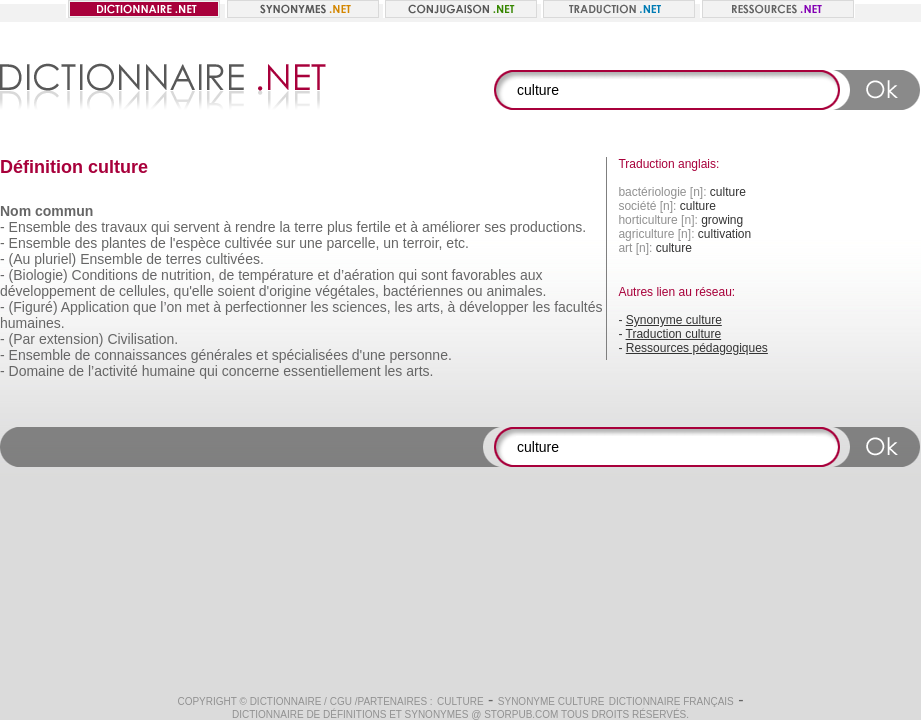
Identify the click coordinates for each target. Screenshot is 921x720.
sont (434, 275)
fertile (374, 227)
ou (475, 291)
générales (222, 355)
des (86, 227)
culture (460, 701)
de (158, 243)
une (310, 243)
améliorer (451, 227)
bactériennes (423, 291)
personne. (421, 355)
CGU (341, 701)
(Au (20, 259)
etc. (457, 243)
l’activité (113, 371)
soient (236, 291)
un (391, 243)
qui (160, 227)
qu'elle (194, 291)
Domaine (37, 371)
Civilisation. (142, 339)
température (275, 275)
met (197, 307)
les (320, 307)
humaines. (32, 323)
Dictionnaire (286, 701)
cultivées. (234, 259)
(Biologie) (38, 275)
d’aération (364, 275)
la (284, 227)
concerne (251, 371)
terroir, (423, 243)
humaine (169, 371)
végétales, (347, 291)
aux (531, 275)
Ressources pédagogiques (697, 348)
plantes (123, 243)
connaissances (140, 355)
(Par (22, 339)
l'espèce (195, 243)
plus (340, 227)
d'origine (285, 291)
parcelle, (352, 243)
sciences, (361, 307)
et (401, 227)
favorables (483, 275)
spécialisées (310, 355)
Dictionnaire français (671, 701)
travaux (124, 227)
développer (493, 307)
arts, (429, 307)
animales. (516, 291)
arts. (419, 371)
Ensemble (40, 227)
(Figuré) (33, 307)
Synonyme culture (674, 320)
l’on (171, 307)
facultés (578, 307)
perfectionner (266, 307)
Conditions (105, 275)
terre (308, 227)
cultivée (248, 243)
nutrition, (188, 275)
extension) (71, 339)
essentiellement (331, 371)
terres (184, 259)
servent (197, 227)
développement (48, 291)
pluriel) (55, 259)
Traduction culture (674, 334)
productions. (548, 227)
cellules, (144, 291)
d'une (369, 355)
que (144, 307)
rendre (255, 227)
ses (495, 227)
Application (95, 307)
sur (285, 243)
